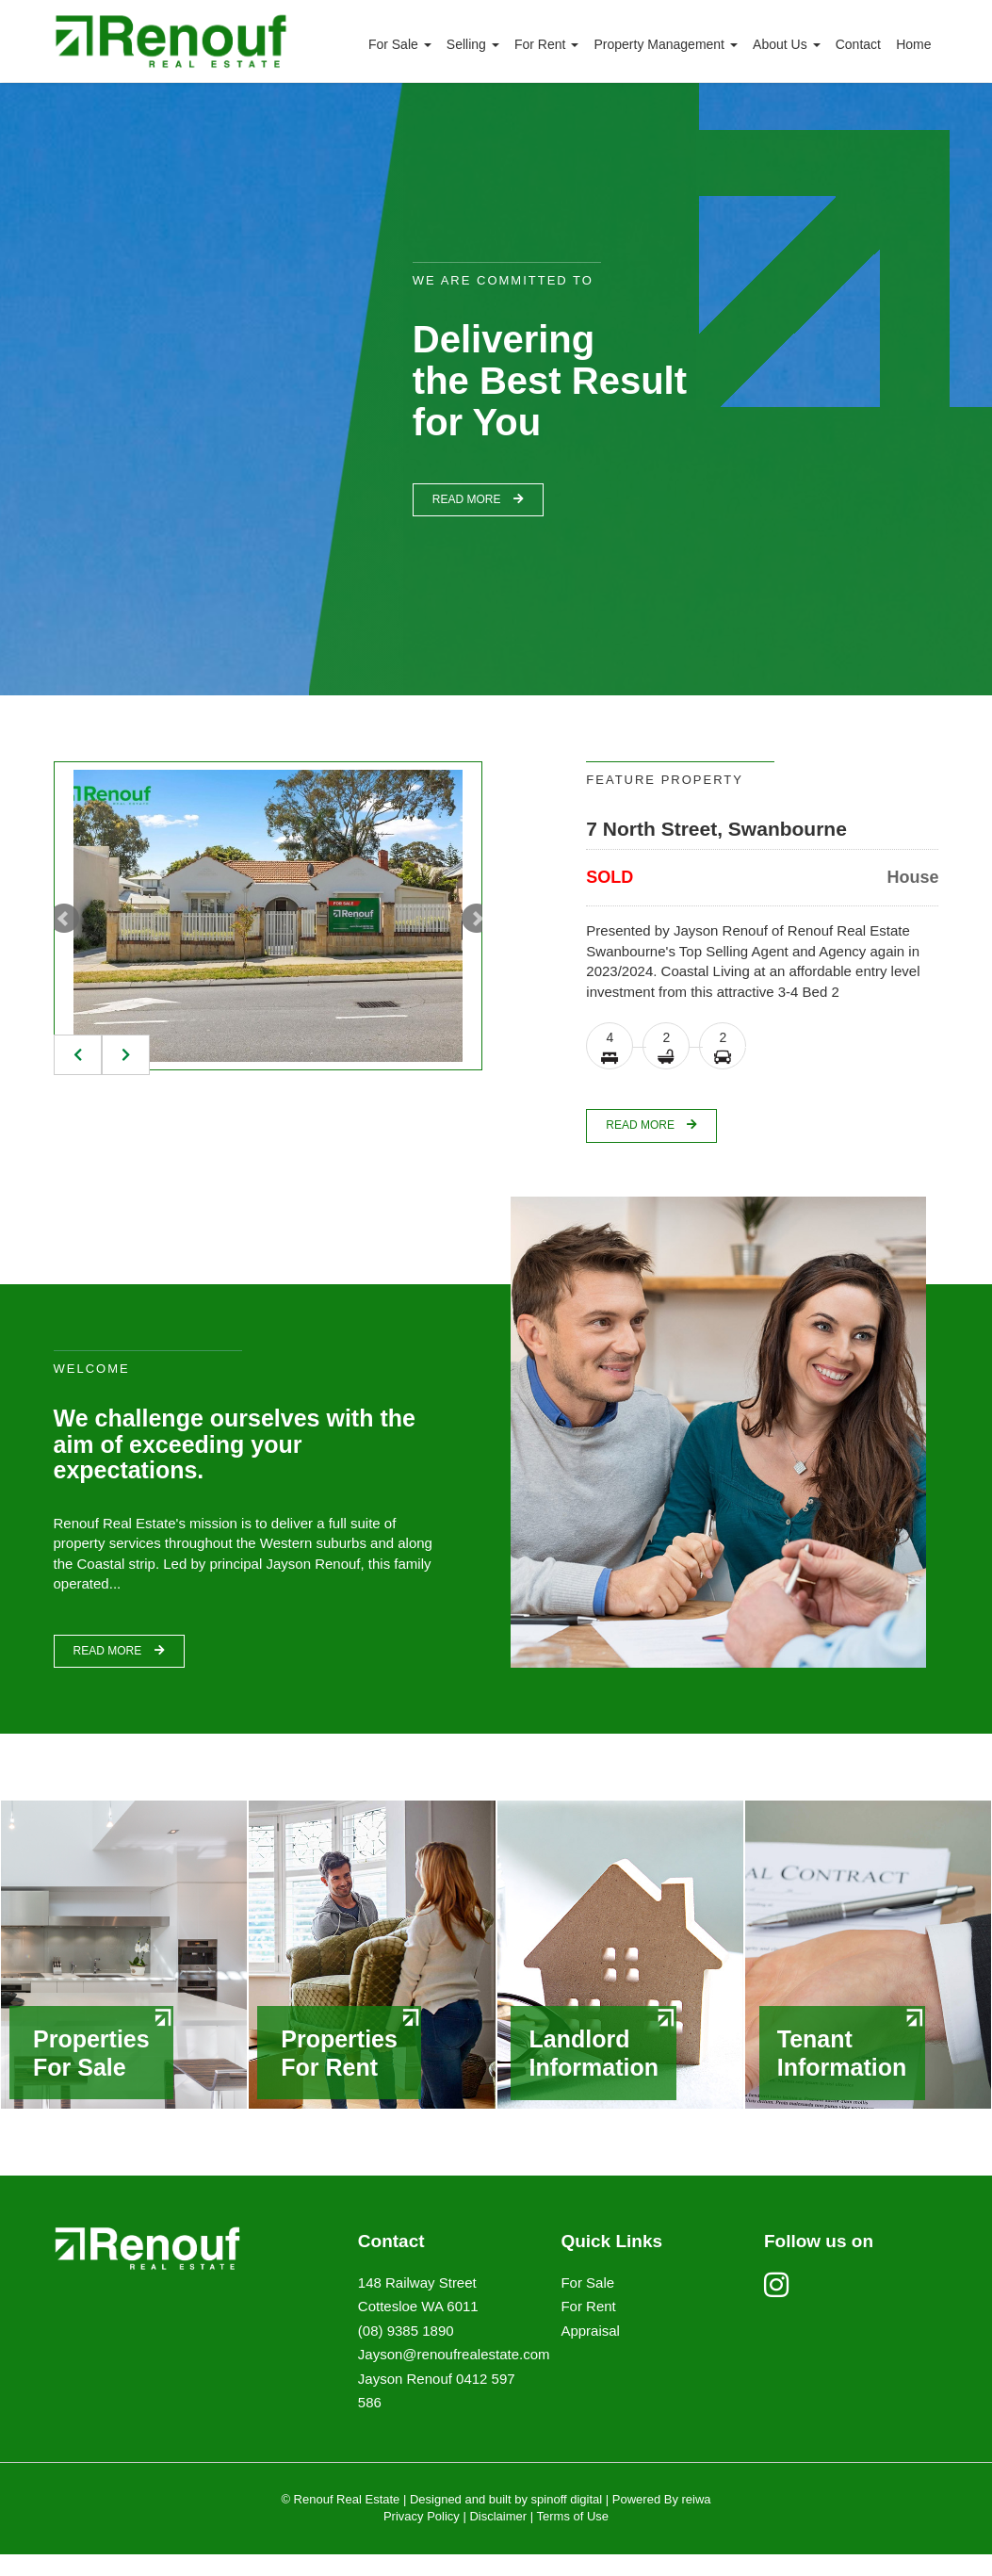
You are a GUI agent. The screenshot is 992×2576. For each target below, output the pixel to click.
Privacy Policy (421, 2538)
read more (478, 499)
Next (477, 919)
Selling (473, 44)
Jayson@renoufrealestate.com (454, 2376)
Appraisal (590, 2352)
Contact (858, 44)
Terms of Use (573, 2538)
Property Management (665, 44)
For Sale (399, 44)
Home (913, 44)
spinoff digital (567, 2521)
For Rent (546, 44)
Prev (64, 919)
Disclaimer (498, 2538)
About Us (786, 44)
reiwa (694, 2521)
